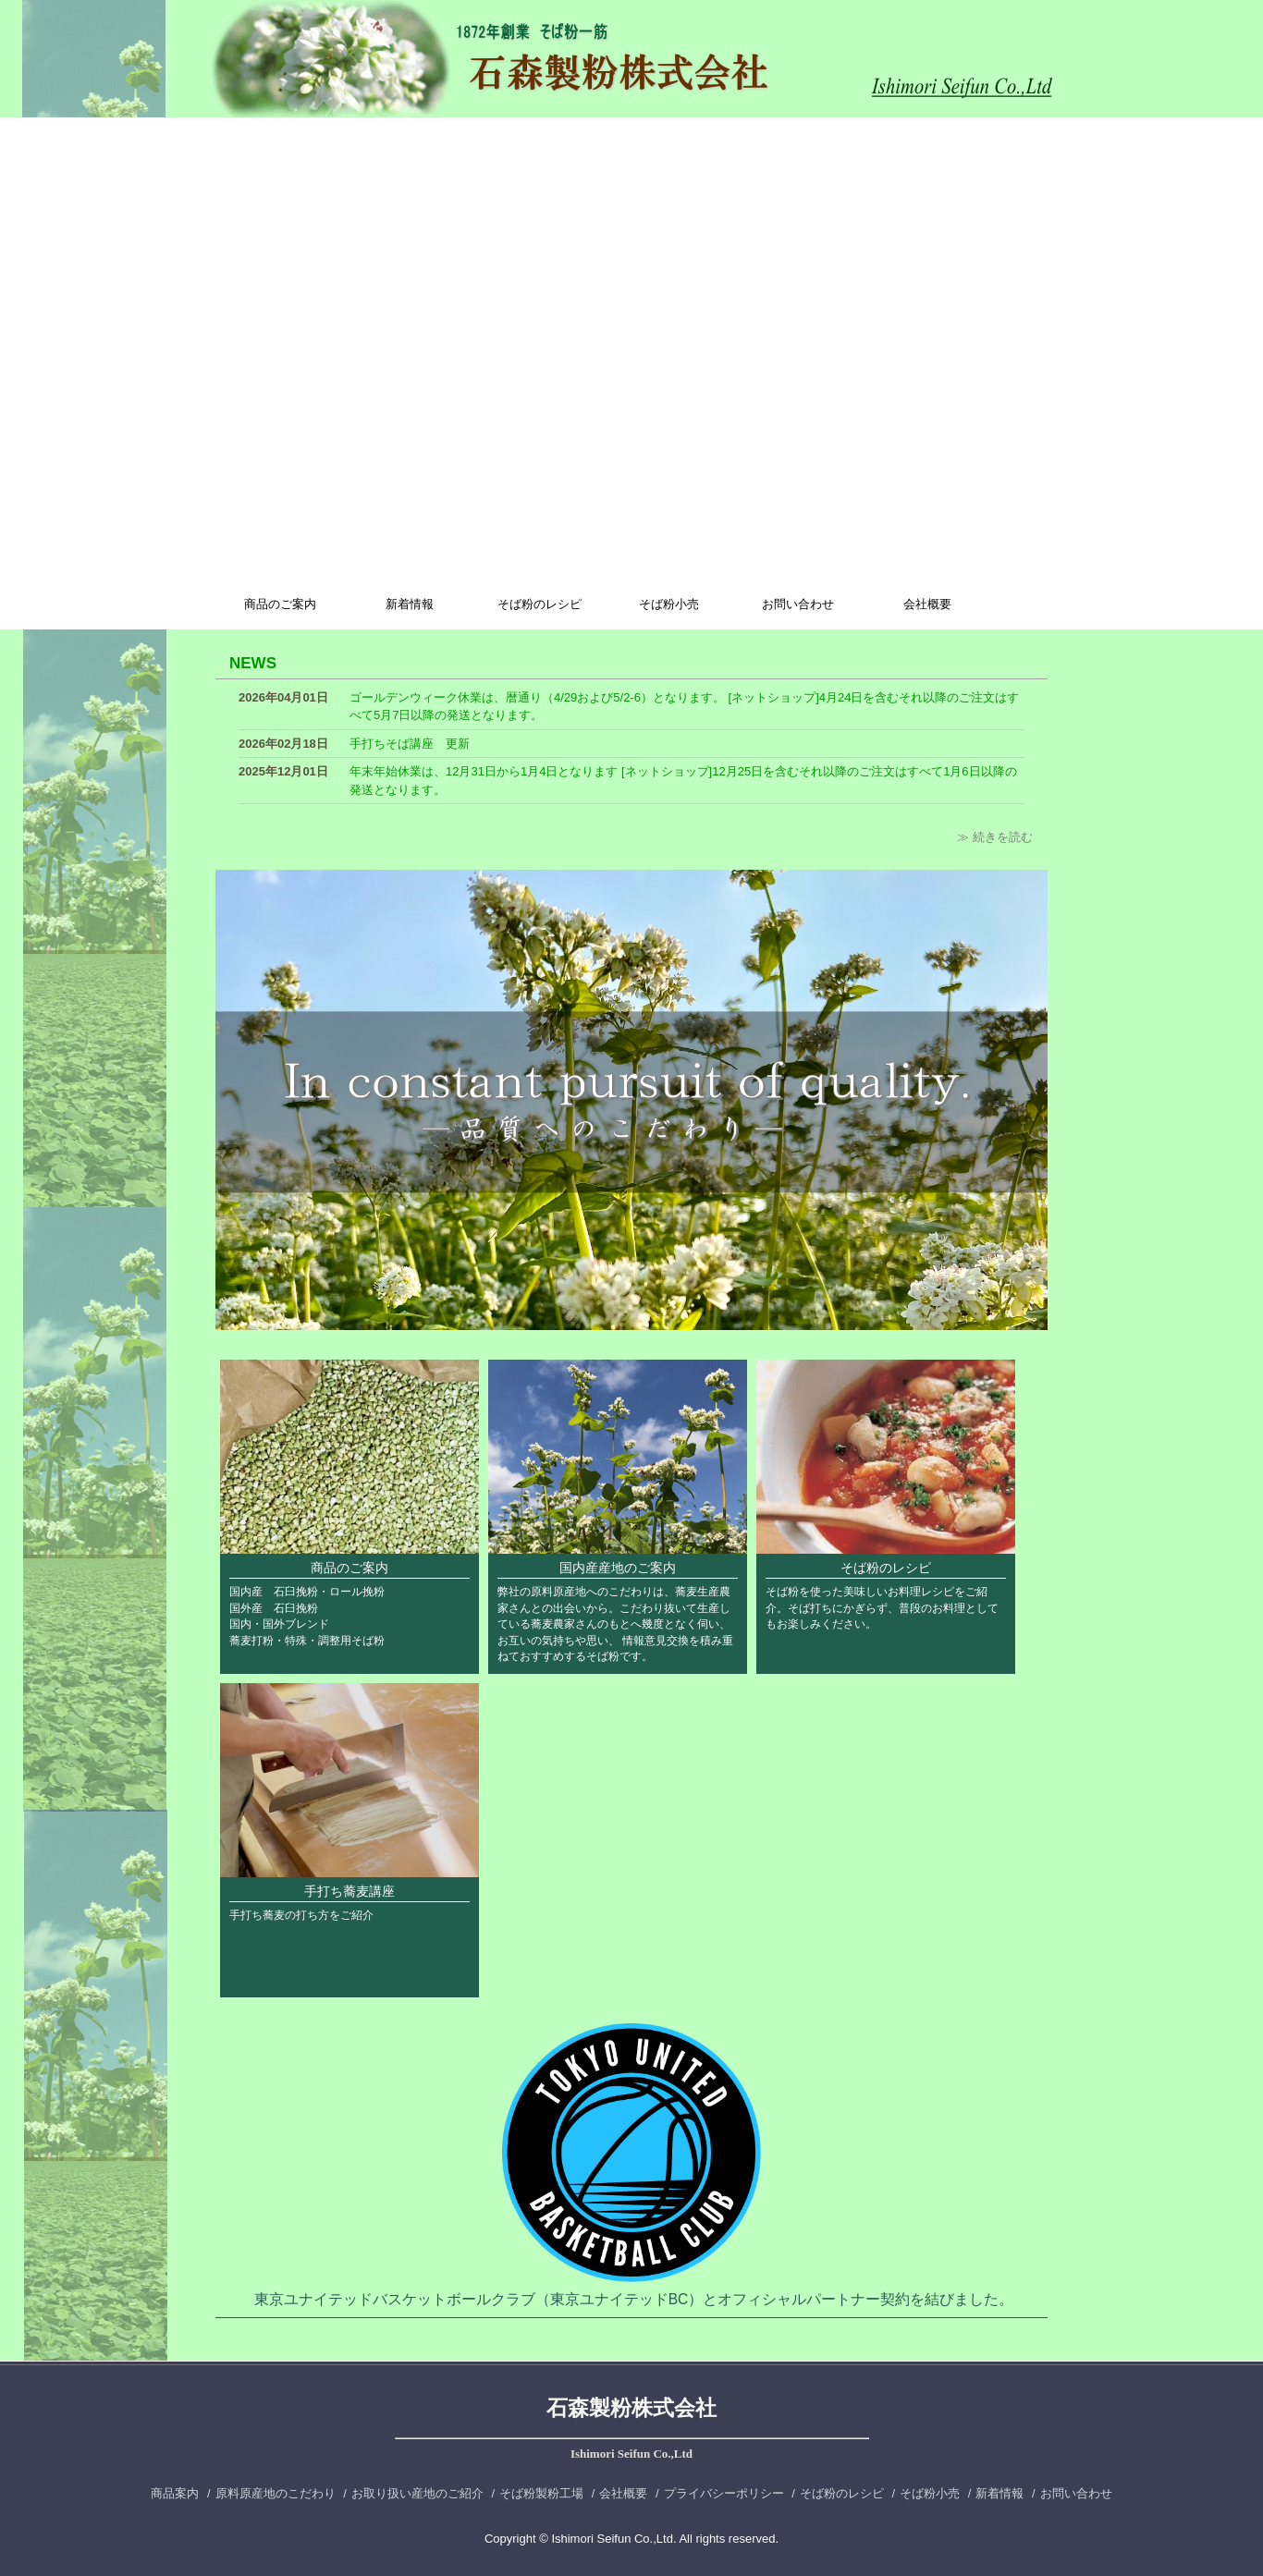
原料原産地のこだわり (275, 2493)
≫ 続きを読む (995, 837)
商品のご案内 (280, 604)
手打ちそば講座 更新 (409, 744)
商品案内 (175, 2493)
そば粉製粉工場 (541, 2493)
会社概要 (927, 604)
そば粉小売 (669, 604)
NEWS (252, 663)
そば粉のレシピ (539, 604)
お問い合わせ (798, 604)
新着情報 (410, 604)
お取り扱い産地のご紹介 (417, 2493)
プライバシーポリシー (724, 2493)
